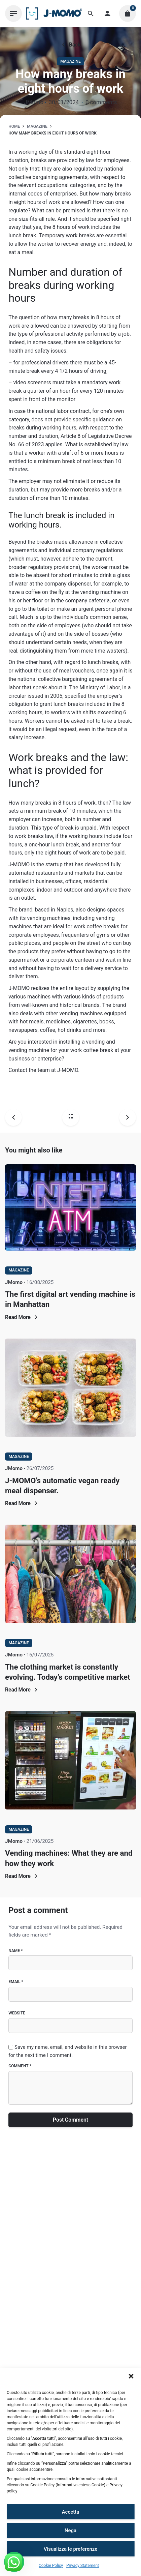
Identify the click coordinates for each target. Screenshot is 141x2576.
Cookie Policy (51, 2565)
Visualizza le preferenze (71, 2549)
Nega (70, 2530)
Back (70, 44)
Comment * (19, 2066)
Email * (15, 1981)
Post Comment (70, 2120)
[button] (131, 2376)
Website (16, 2013)
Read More (22, 1317)
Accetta (70, 2512)
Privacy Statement (82, 2565)
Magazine (70, 61)
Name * (15, 1950)
